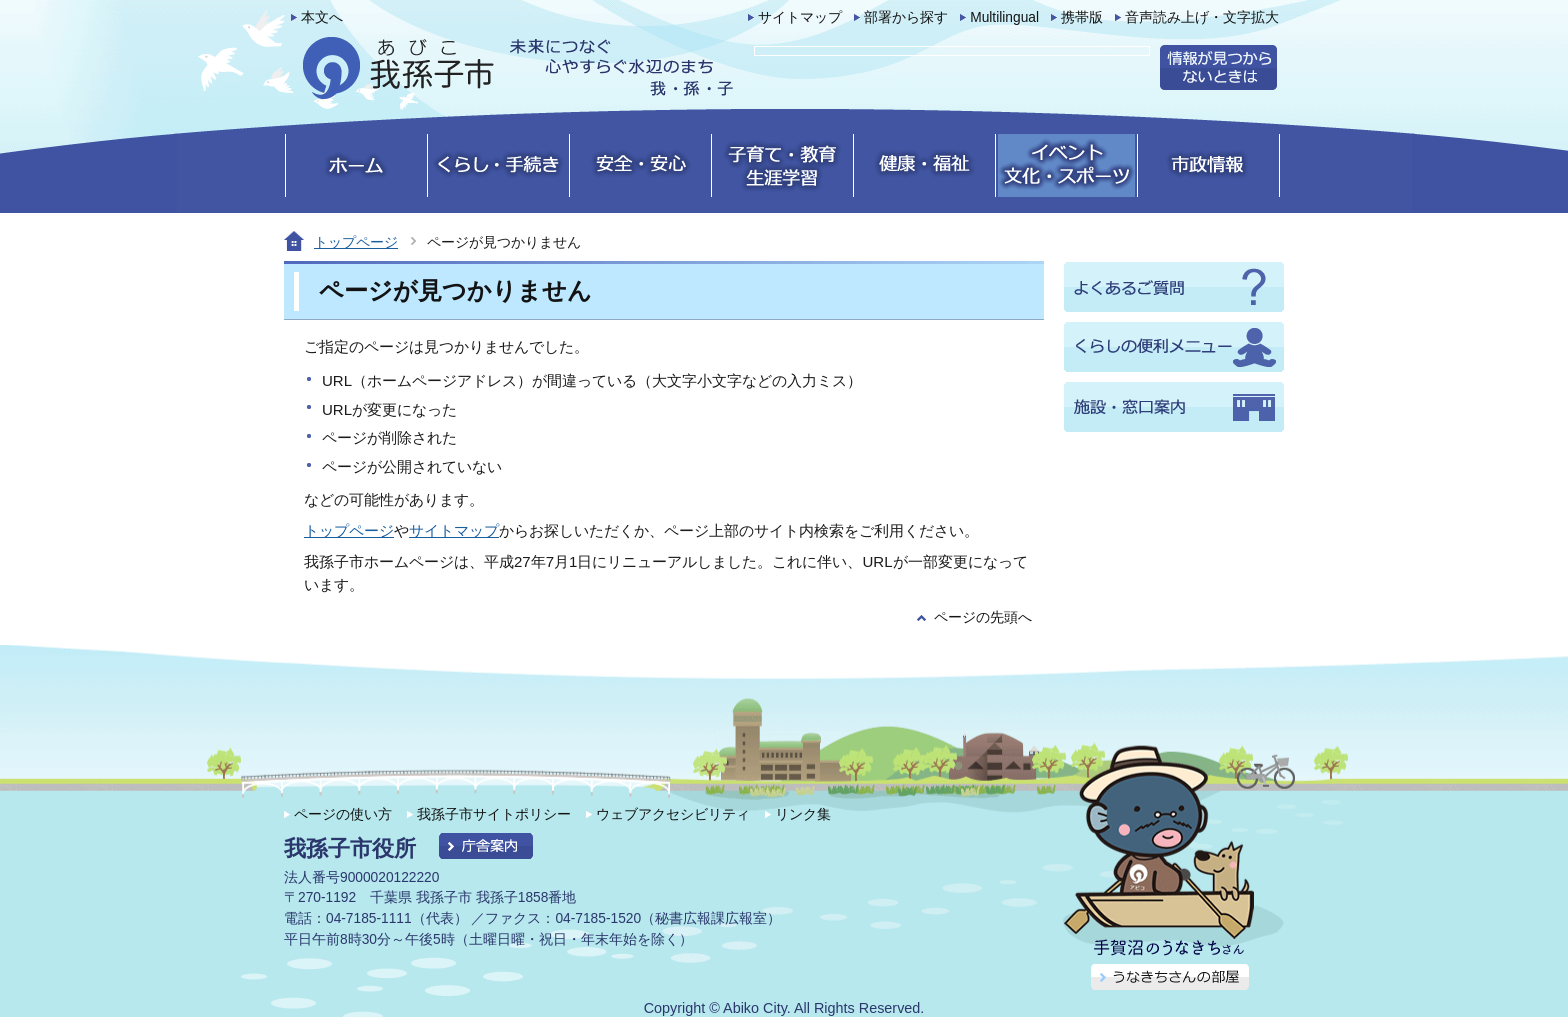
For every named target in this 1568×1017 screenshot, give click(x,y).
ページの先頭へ (983, 617)
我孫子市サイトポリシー (494, 814)
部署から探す (906, 17)
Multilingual (1004, 17)
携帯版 (1082, 17)
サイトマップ (800, 17)
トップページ (356, 242)
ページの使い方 (343, 814)
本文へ (322, 17)
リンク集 (803, 814)
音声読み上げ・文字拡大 (1202, 17)
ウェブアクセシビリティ (673, 814)
